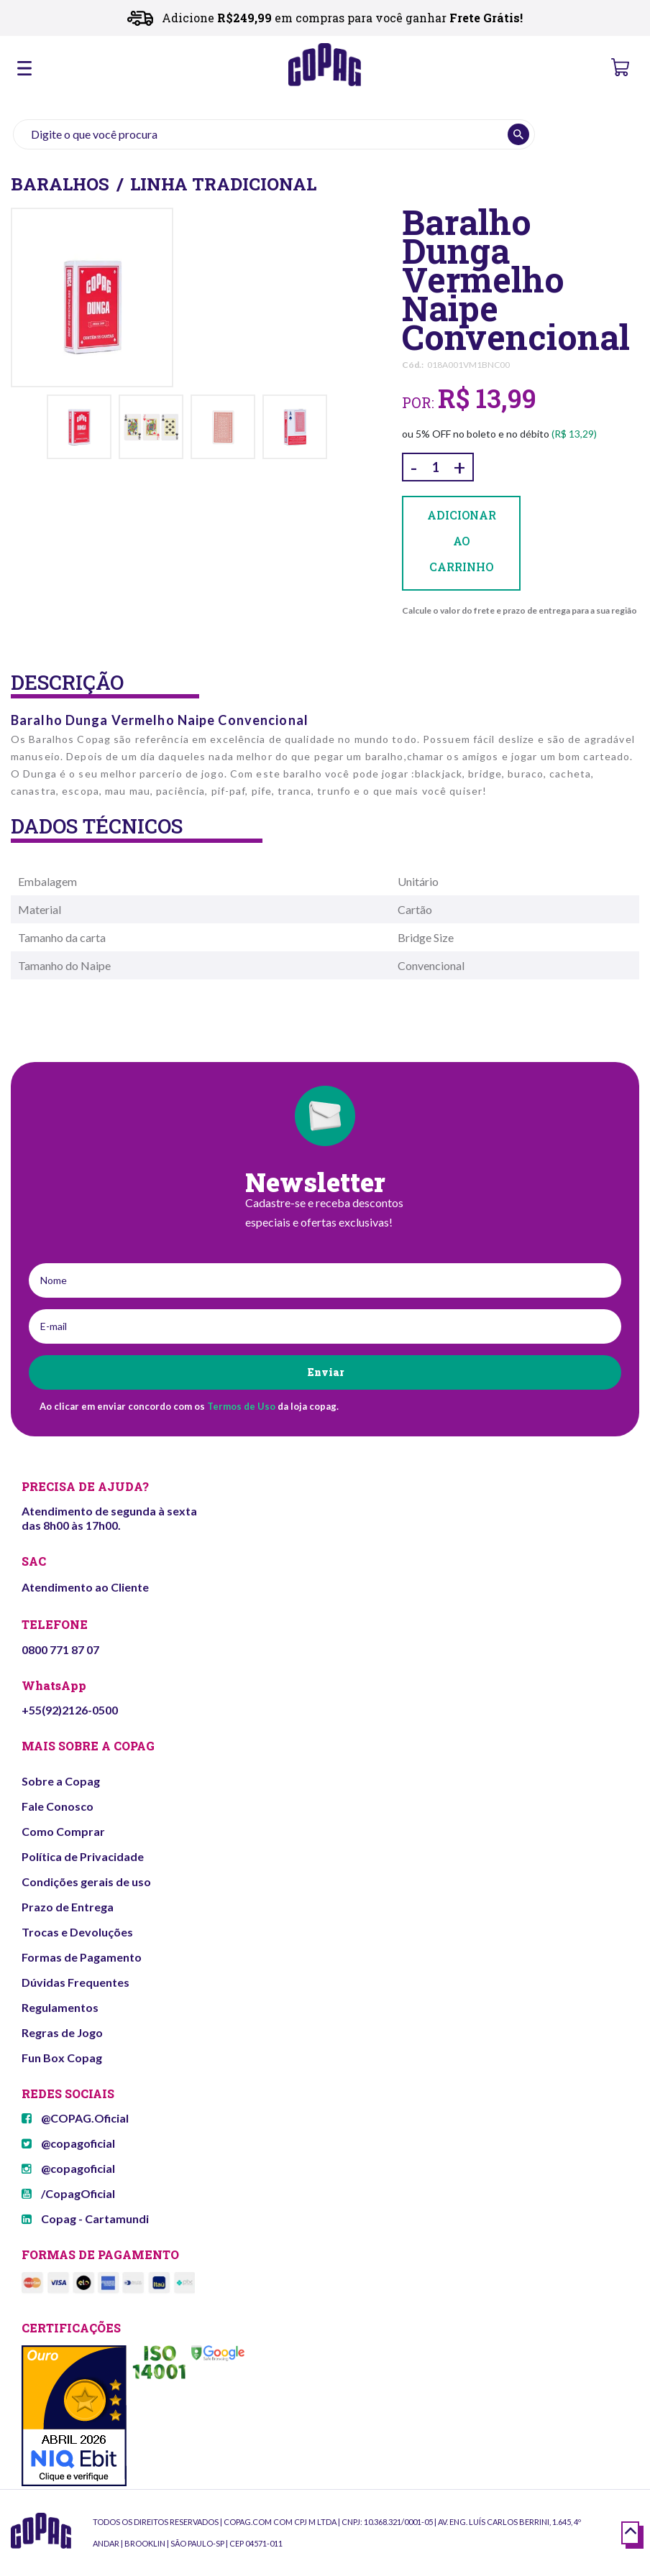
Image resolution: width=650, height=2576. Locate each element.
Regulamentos (60, 2007)
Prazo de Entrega (68, 1906)
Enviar (325, 1372)
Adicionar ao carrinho (461, 543)
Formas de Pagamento (82, 1957)
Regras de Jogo (62, 2032)
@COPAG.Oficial (75, 2118)
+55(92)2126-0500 (70, 1710)
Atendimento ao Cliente (85, 1587)
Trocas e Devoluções (77, 1932)
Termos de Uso (241, 1406)
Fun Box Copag (62, 2057)
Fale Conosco (57, 1806)
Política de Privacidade (83, 1856)
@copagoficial (68, 2143)
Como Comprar (63, 1831)
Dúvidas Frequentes (75, 1982)
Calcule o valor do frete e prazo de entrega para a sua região (519, 610)
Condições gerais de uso (86, 1881)
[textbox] (274, 134)
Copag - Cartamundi (85, 2218)
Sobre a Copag (61, 1781)
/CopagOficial (68, 2193)
